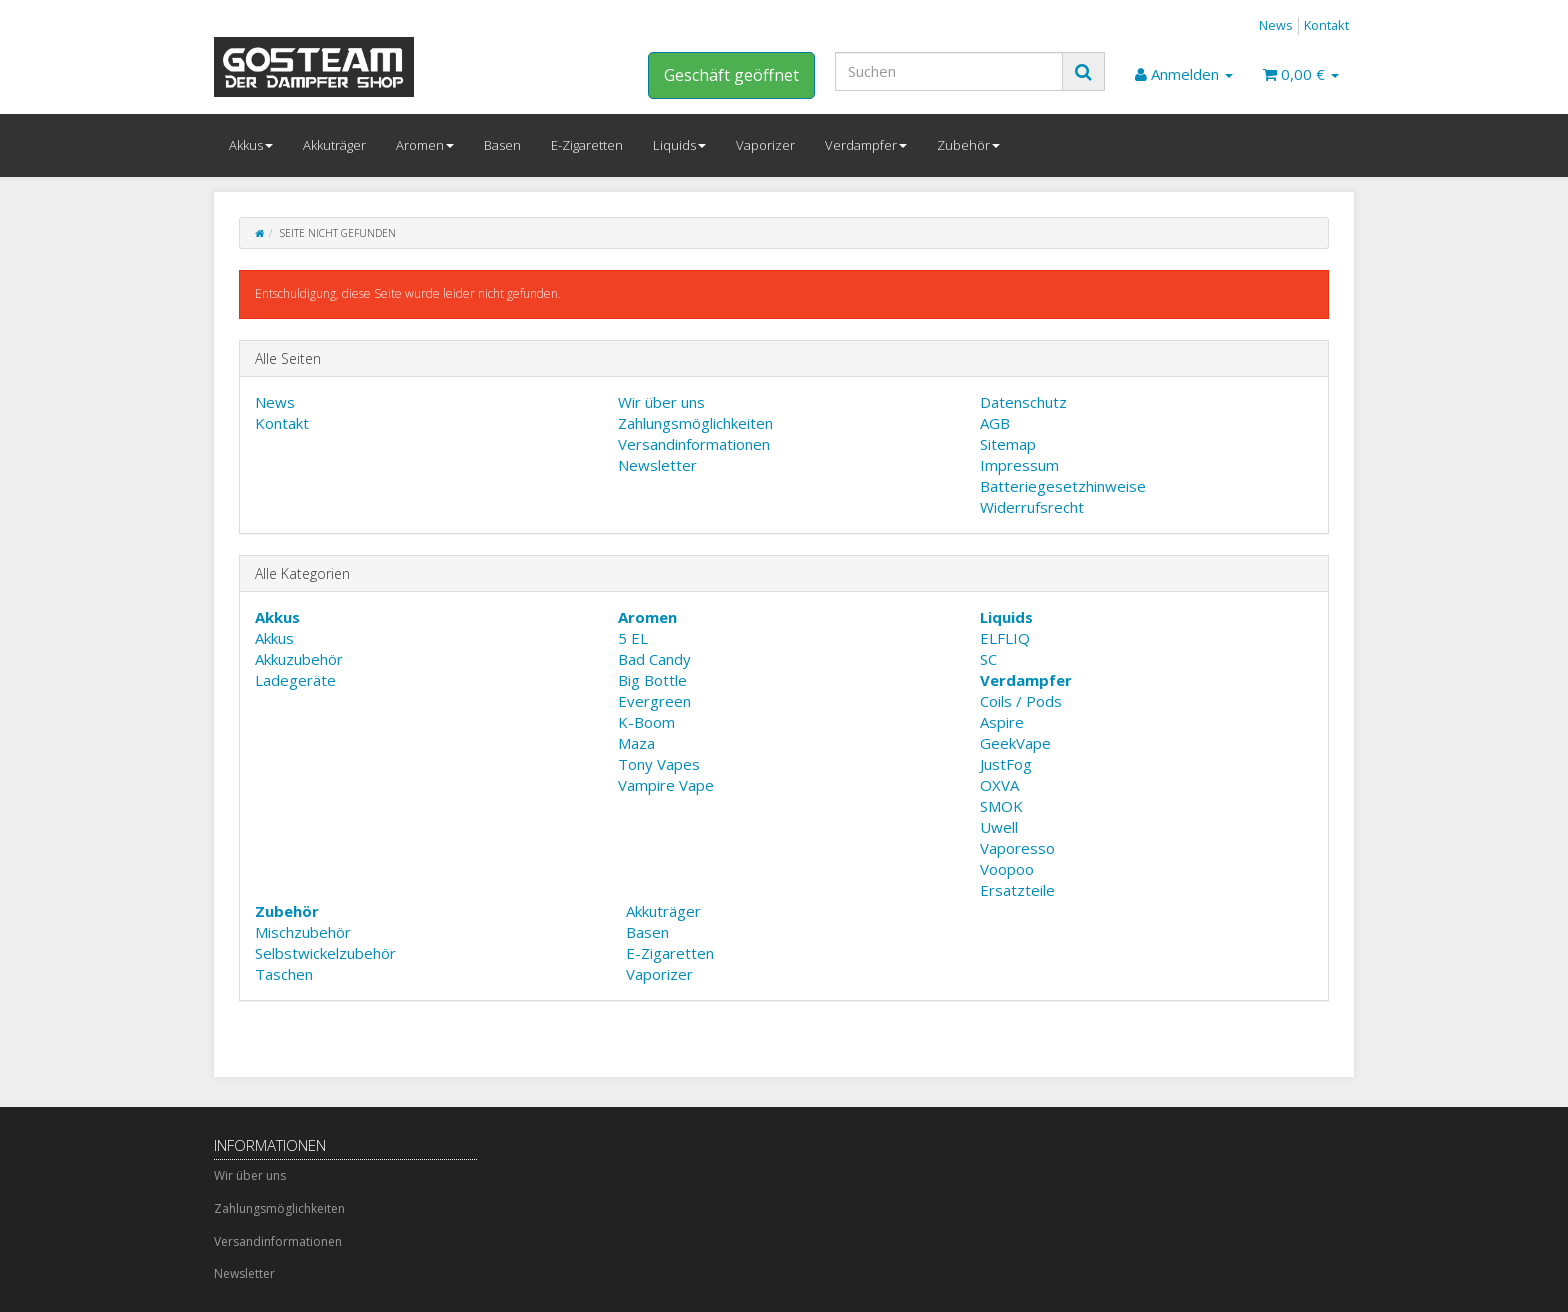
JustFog (1006, 764)
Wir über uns (661, 402)
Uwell (999, 827)
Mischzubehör (303, 932)
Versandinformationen (694, 444)
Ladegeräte (295, 680)
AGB (995, 423)
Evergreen (654, 701)
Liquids (679, 145)
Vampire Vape (666, 785)
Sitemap (1008, 444)
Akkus (251, 145)
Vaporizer (765, 145)
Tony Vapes (659, 764)
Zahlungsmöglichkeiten (695, 423)
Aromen (425, 145)
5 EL (633, 638)
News (1276, 25)
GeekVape (1015, 743)
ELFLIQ (1005, 638)
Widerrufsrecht (1032, 507)
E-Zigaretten (587, 145)
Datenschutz (1023, 402)
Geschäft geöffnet (731, 75)
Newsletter (657, 465)
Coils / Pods (1021, 701)
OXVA (999, 785)
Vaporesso (1017, 848)
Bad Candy (654, 659)
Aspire (1002, 722)
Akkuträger (334, 145)
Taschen (284, 974)
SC (988, 659)
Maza (636, 743)
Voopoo (1007, 869)
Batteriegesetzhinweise (1063, 486)
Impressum (1019, 465)
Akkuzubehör (299, 659)
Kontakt (1326, 25)
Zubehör (968, 145)
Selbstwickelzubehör (325, 953)
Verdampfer (866, 145)
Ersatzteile (1017, 890)
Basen (502, 145)
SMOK (1001, 806)
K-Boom (646, 722)
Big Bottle (652, 680)
